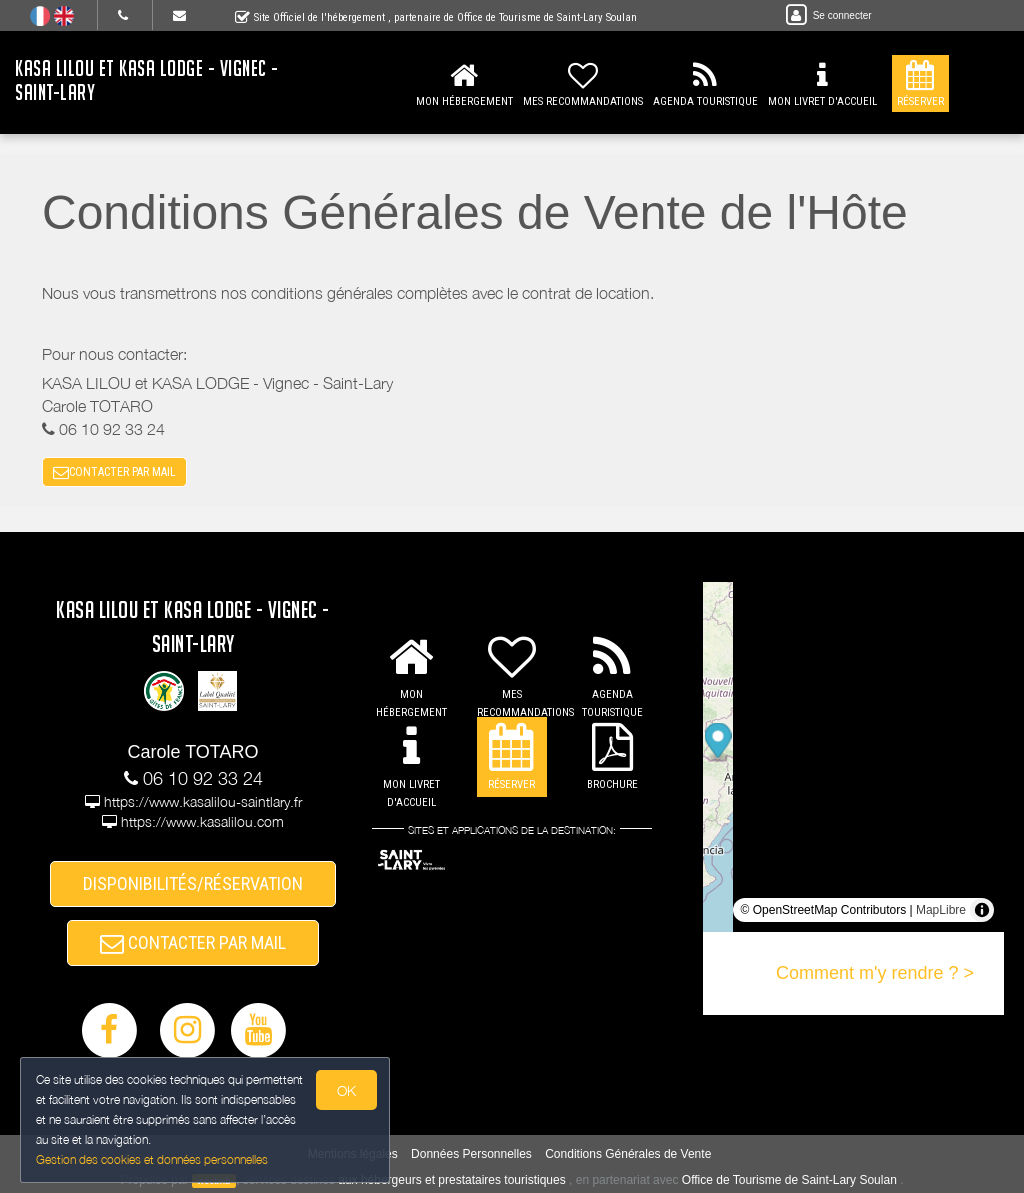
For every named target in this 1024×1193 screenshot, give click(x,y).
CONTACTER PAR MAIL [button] (114, 472)
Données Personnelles (471, 1154)
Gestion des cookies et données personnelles (152, 1159)
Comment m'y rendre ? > (875, 973)
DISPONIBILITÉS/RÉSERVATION (193, 883)
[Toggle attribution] (982, 910)
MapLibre (941, 910)
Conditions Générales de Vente (628, 1154)
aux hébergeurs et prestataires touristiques (451, 1180)
